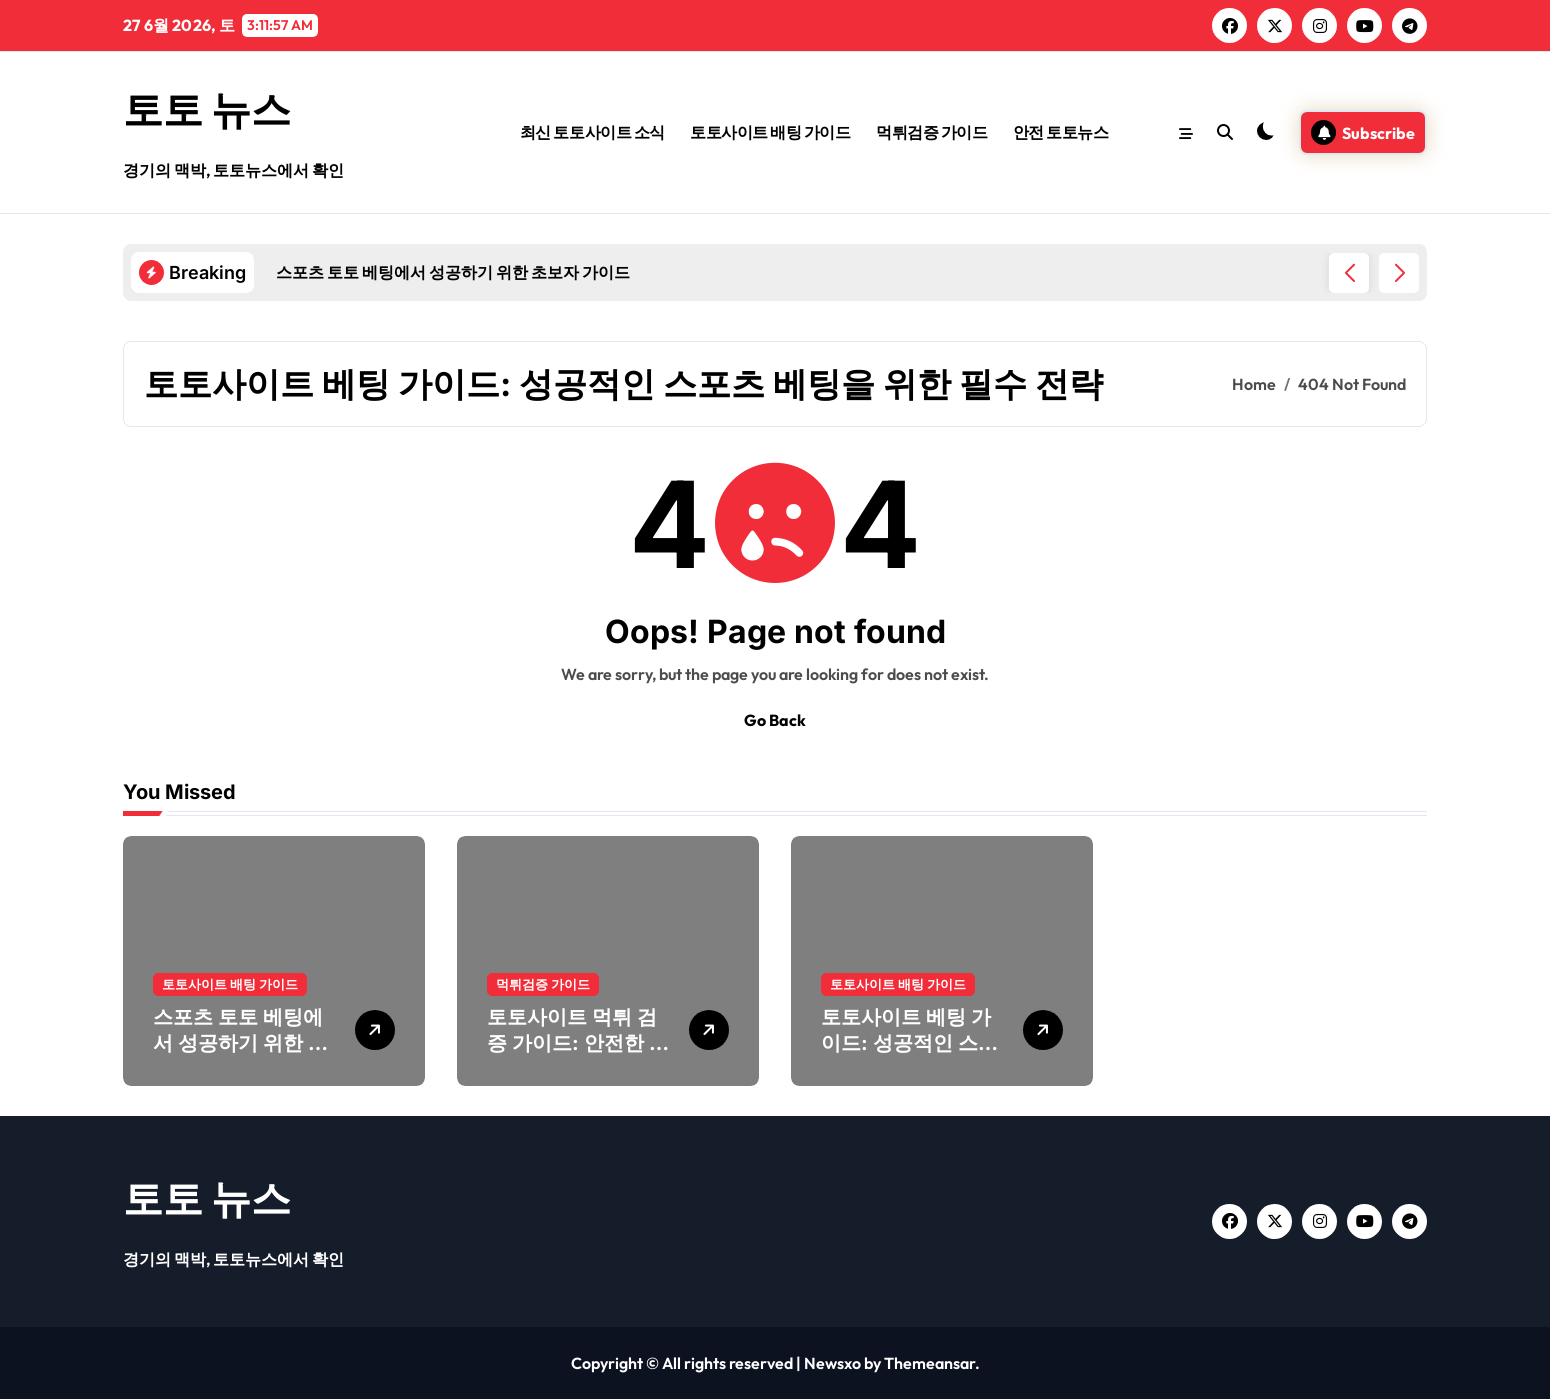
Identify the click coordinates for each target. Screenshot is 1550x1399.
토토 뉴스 (207, 109)
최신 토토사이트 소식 (592, 132)
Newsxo (832, 1363)
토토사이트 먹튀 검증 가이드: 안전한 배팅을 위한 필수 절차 (578, 1043)
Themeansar (929, 1363)
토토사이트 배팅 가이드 (770, 132)
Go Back (775, 720)
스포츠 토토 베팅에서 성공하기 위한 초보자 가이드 (240, 1043)
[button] (1399, 273)
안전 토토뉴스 (1061, 132)
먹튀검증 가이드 (931, 132)
